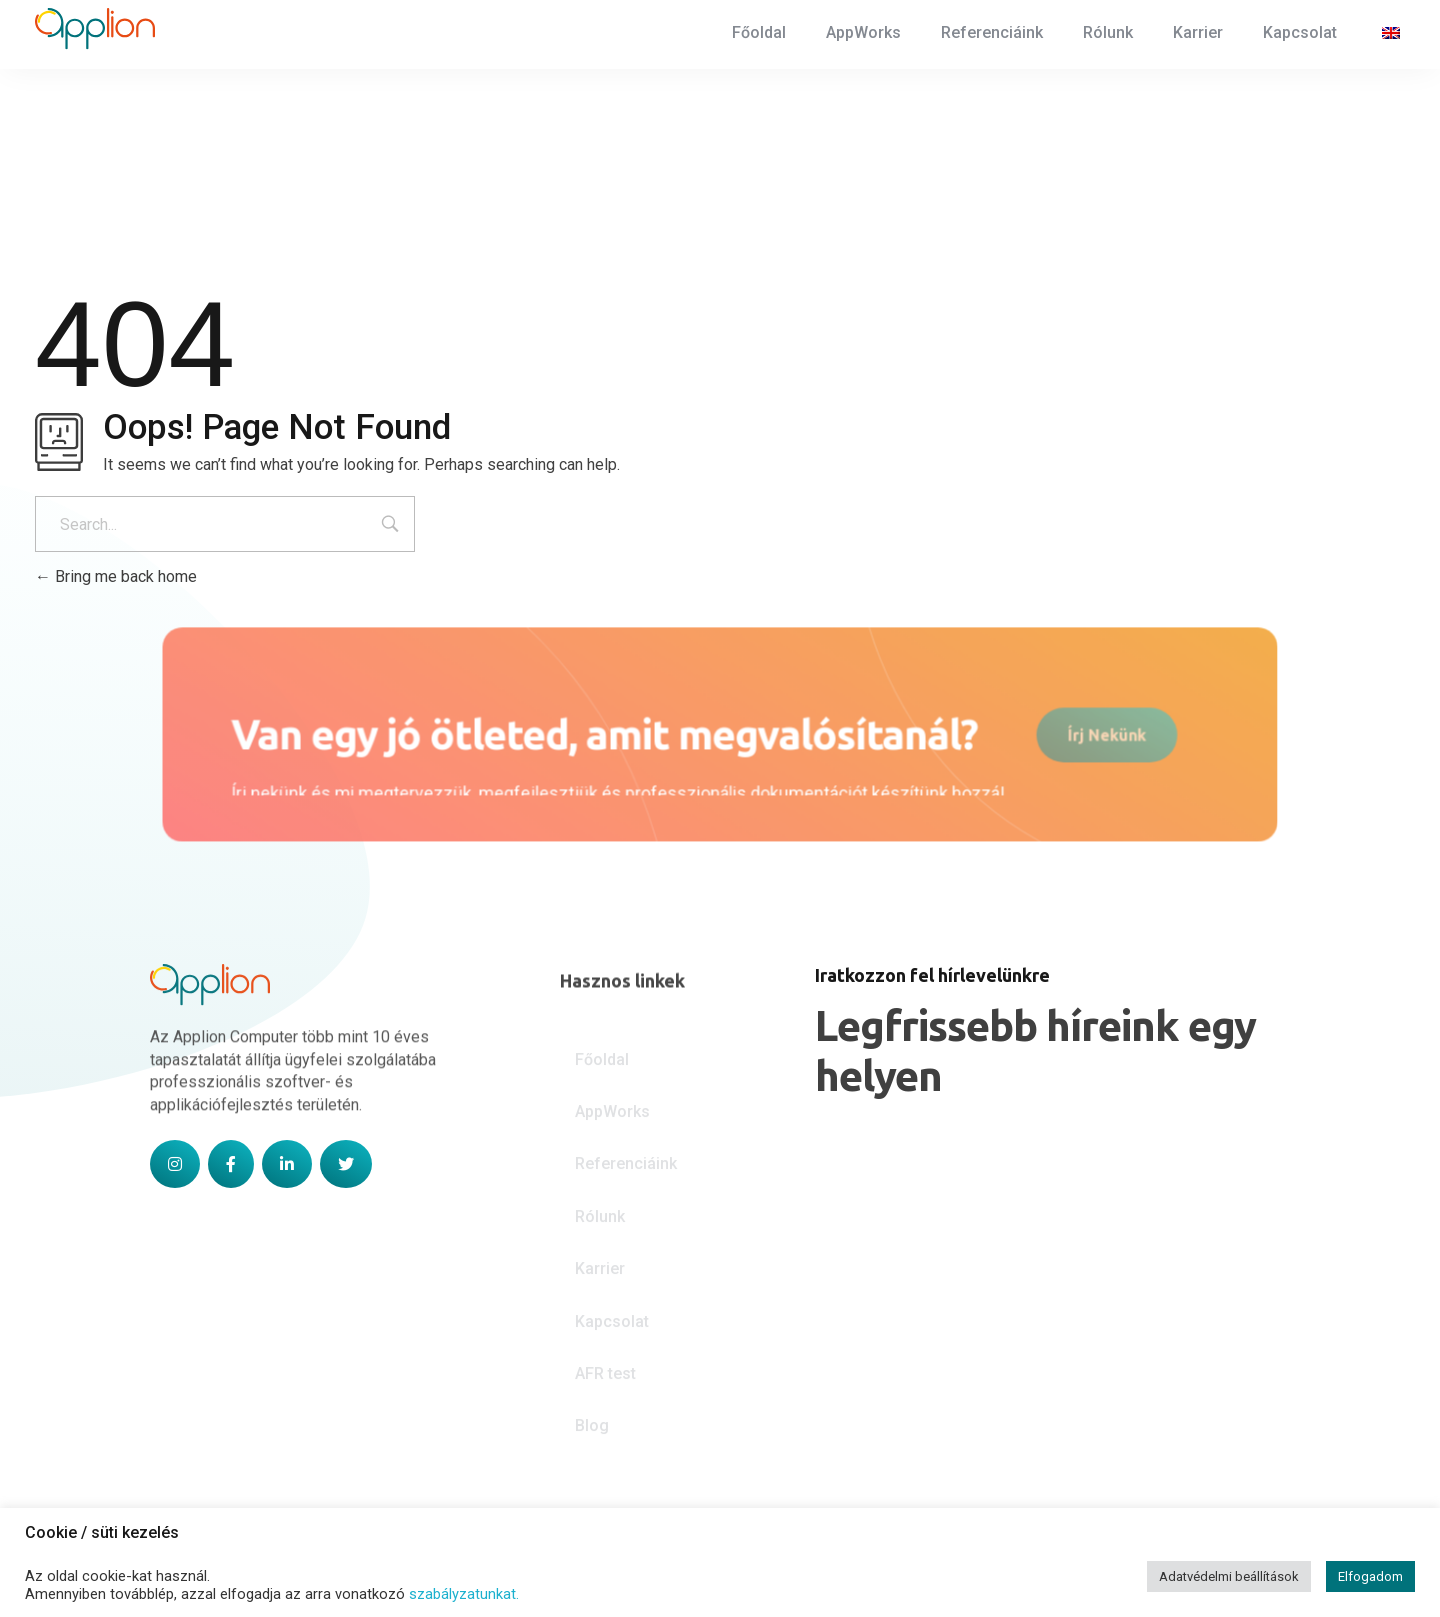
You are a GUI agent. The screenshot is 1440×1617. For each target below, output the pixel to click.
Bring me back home (116, 576)
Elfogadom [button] (1370, 1576)
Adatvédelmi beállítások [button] (1229, 1576)
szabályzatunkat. (464, 1594)
